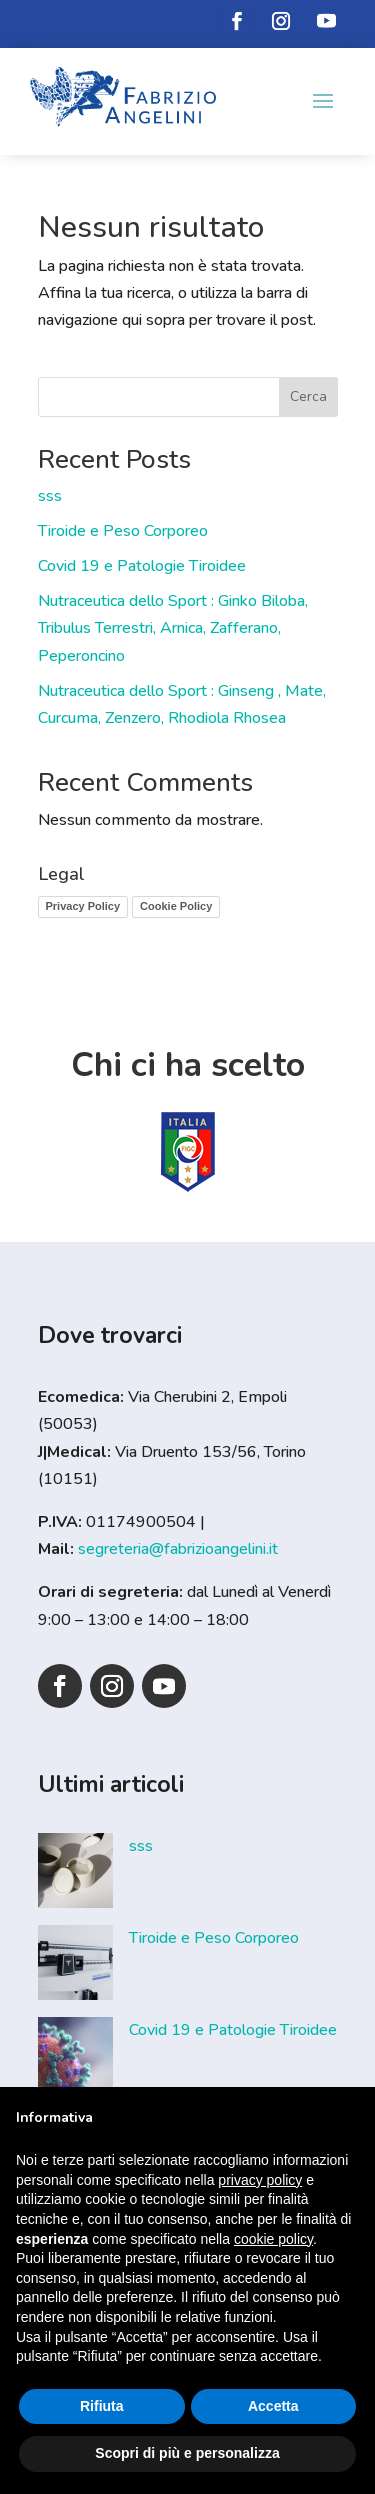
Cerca (308, 396)
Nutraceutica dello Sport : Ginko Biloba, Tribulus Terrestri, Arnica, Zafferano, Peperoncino (173, 628)
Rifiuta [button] (102, 2406)
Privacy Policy (83, 906)
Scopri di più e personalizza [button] (187, 2453)
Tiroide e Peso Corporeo (123, 531)
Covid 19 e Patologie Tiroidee (142, 566)
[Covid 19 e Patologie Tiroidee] (75, 2059)
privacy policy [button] (260, 2180)
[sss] (75, 1875)
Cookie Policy (176, 906)
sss (50, 496)
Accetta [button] (273, 2406)
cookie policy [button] (273, 2239)
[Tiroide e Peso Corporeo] (75, 1967)
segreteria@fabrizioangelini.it (178, 1549)
